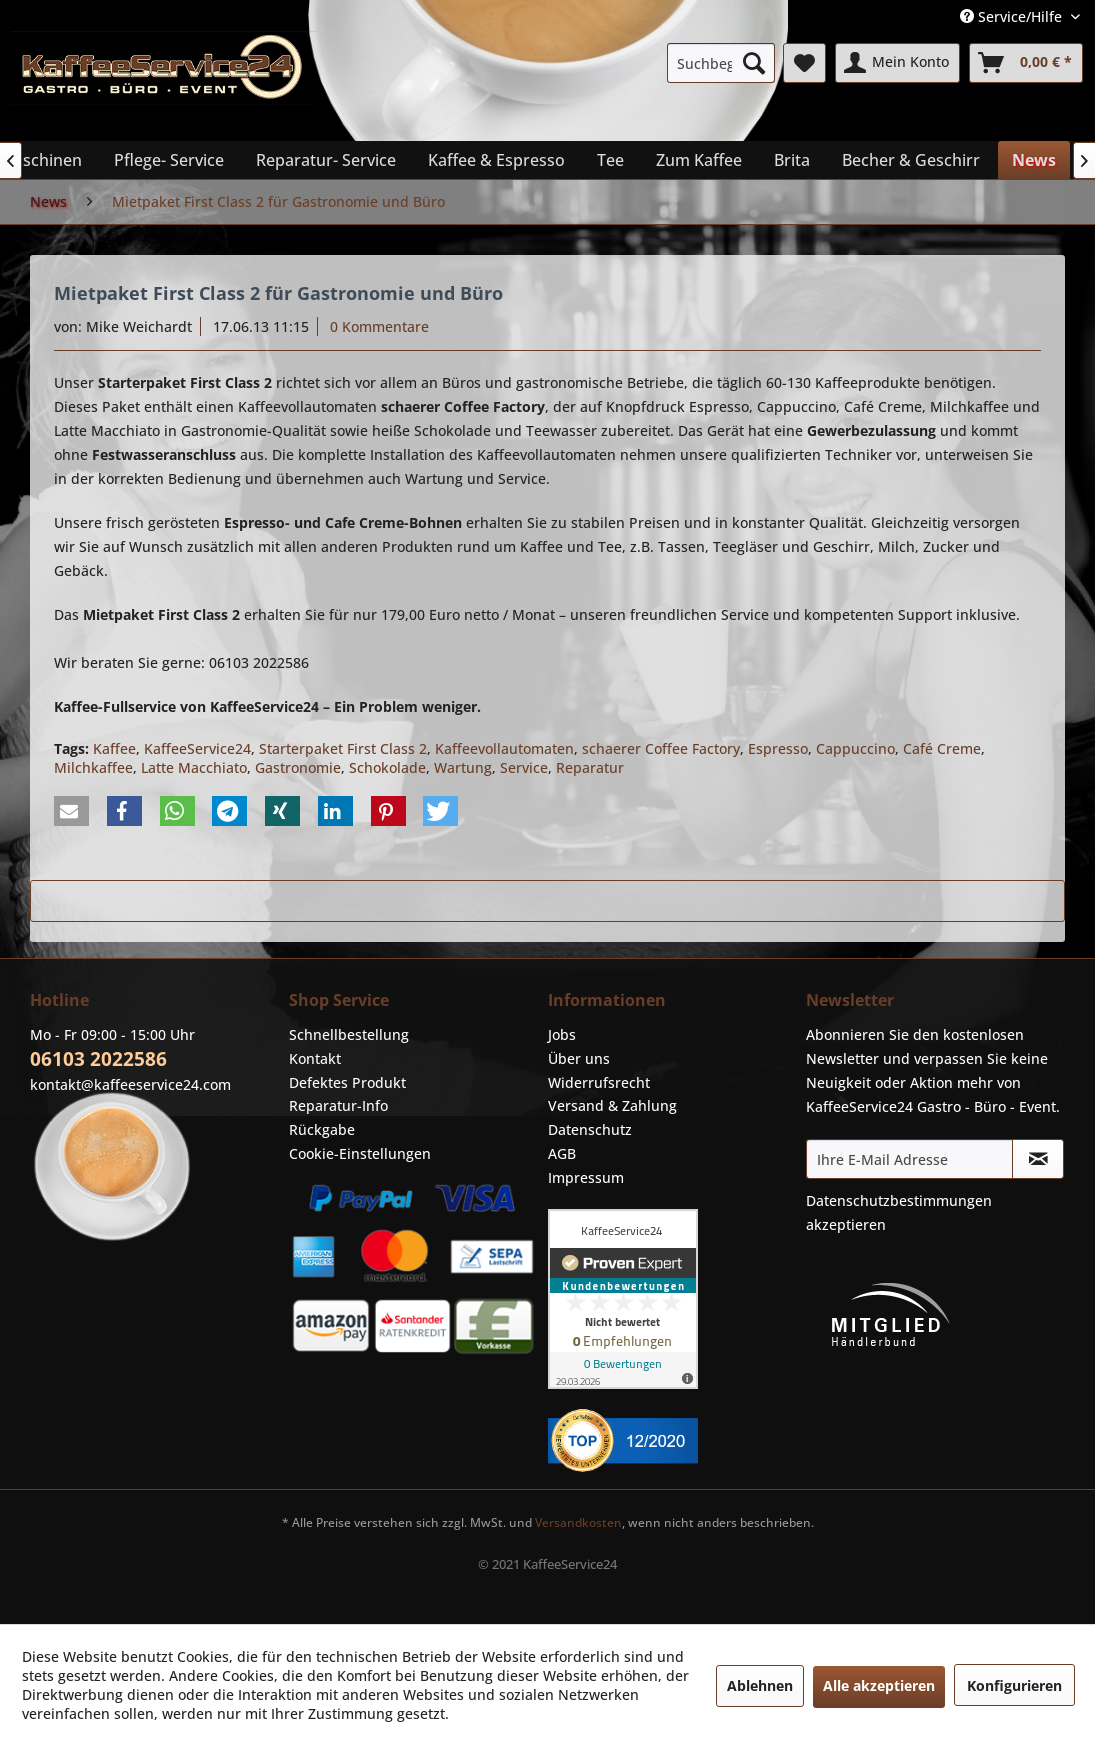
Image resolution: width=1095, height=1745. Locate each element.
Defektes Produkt (347, 1082)
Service (524, 767)
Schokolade (387, 767)
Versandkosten (578, 1522)
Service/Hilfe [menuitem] (1013, 16)
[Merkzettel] (804, 63)
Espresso (778, 748)
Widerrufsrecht (599, 1082)
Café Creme (942, 748)
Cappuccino (855, 748)
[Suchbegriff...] (721, 63)
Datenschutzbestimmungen (899, 1200)
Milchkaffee (93, 767)
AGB (562, 1153)
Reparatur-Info (338, 1105)
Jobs (562, 1034)
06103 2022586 (98, 1059)
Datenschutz (590, 1129)
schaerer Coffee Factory (661, 748)
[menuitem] (721, 63)
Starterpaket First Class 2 (343, 748)
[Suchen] (754, 63)
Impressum (586, 1177)
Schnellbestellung (349, 1034)
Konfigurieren (1014, 1685)
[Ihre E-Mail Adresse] (909, 1159)
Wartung (463, 767)
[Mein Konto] (897, 63)
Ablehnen (760, 1685)
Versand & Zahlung (612, 1105)
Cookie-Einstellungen (360, 1153)
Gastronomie (298, 767)
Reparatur (590, 767)
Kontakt (315, 1058)
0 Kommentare (379, 326)
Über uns (579, 1058)
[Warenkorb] (1026, 63)
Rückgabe (322, 1129)
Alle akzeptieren (879, 1685)
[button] (71, 811)
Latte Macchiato (194, 767)
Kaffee (114, 748)
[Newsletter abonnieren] (1038, 1159)
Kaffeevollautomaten (504, 748)
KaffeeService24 (197, 748)
